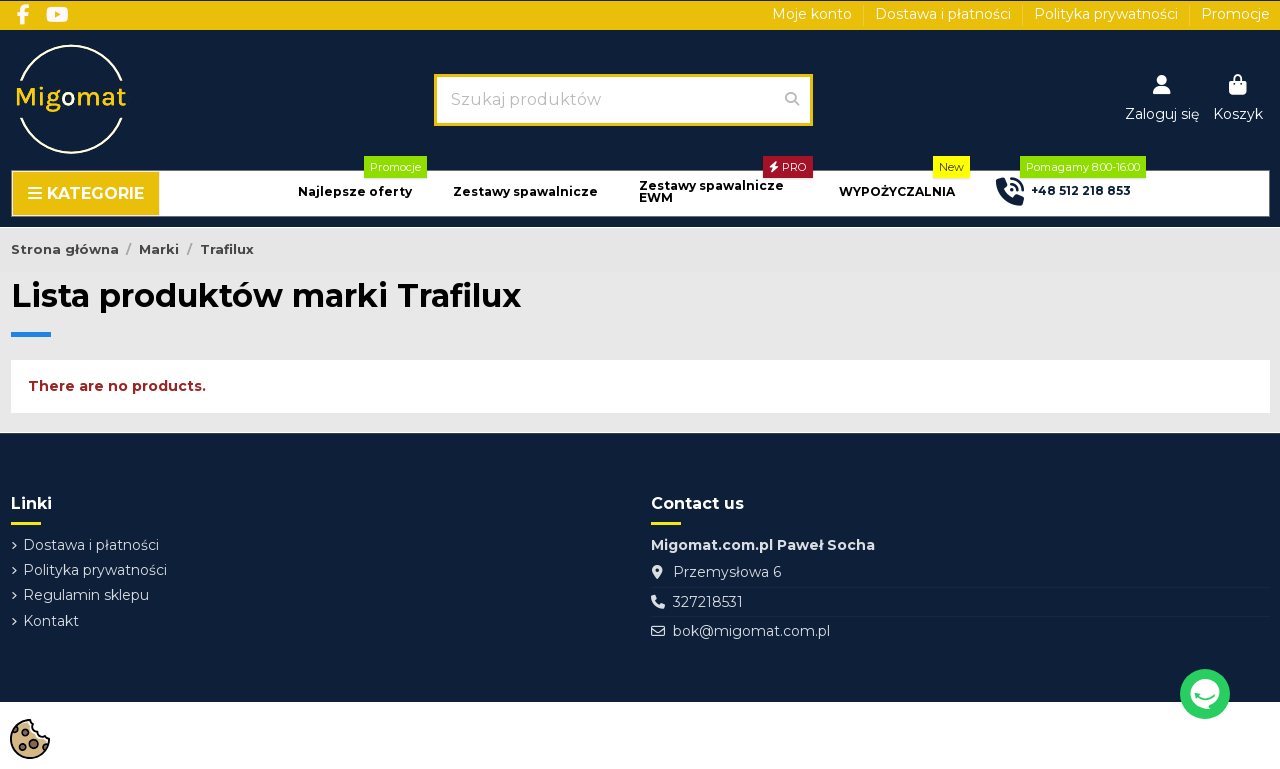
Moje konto (814, 14)
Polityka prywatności (1108, 14)
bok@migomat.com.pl (751, 631)
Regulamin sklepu (86, 595)
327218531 (708, 602)
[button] (355, 192)
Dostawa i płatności (945, 14)
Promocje (1235, 14)
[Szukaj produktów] (792, 100)
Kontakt (51, 621)
